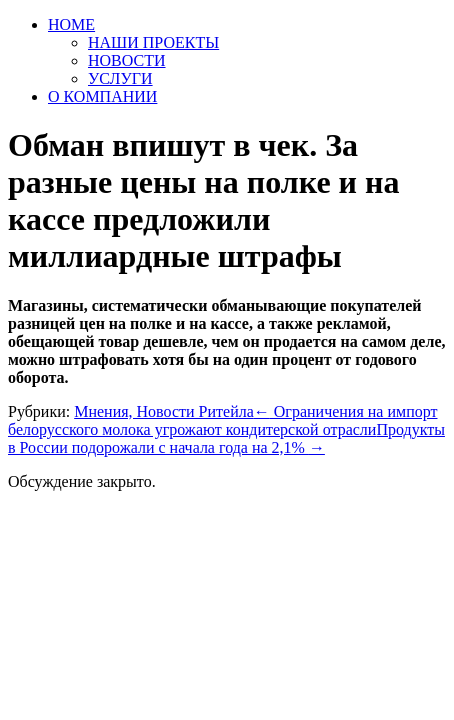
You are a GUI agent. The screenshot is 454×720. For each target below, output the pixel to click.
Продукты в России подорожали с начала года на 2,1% (226, 438)
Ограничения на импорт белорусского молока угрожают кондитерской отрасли (222, 420)
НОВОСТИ (127, 60)
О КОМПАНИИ (102, 96)
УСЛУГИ (120, 78)
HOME (71, 24)
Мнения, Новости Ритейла (164, 411)
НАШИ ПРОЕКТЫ (153, 42)
